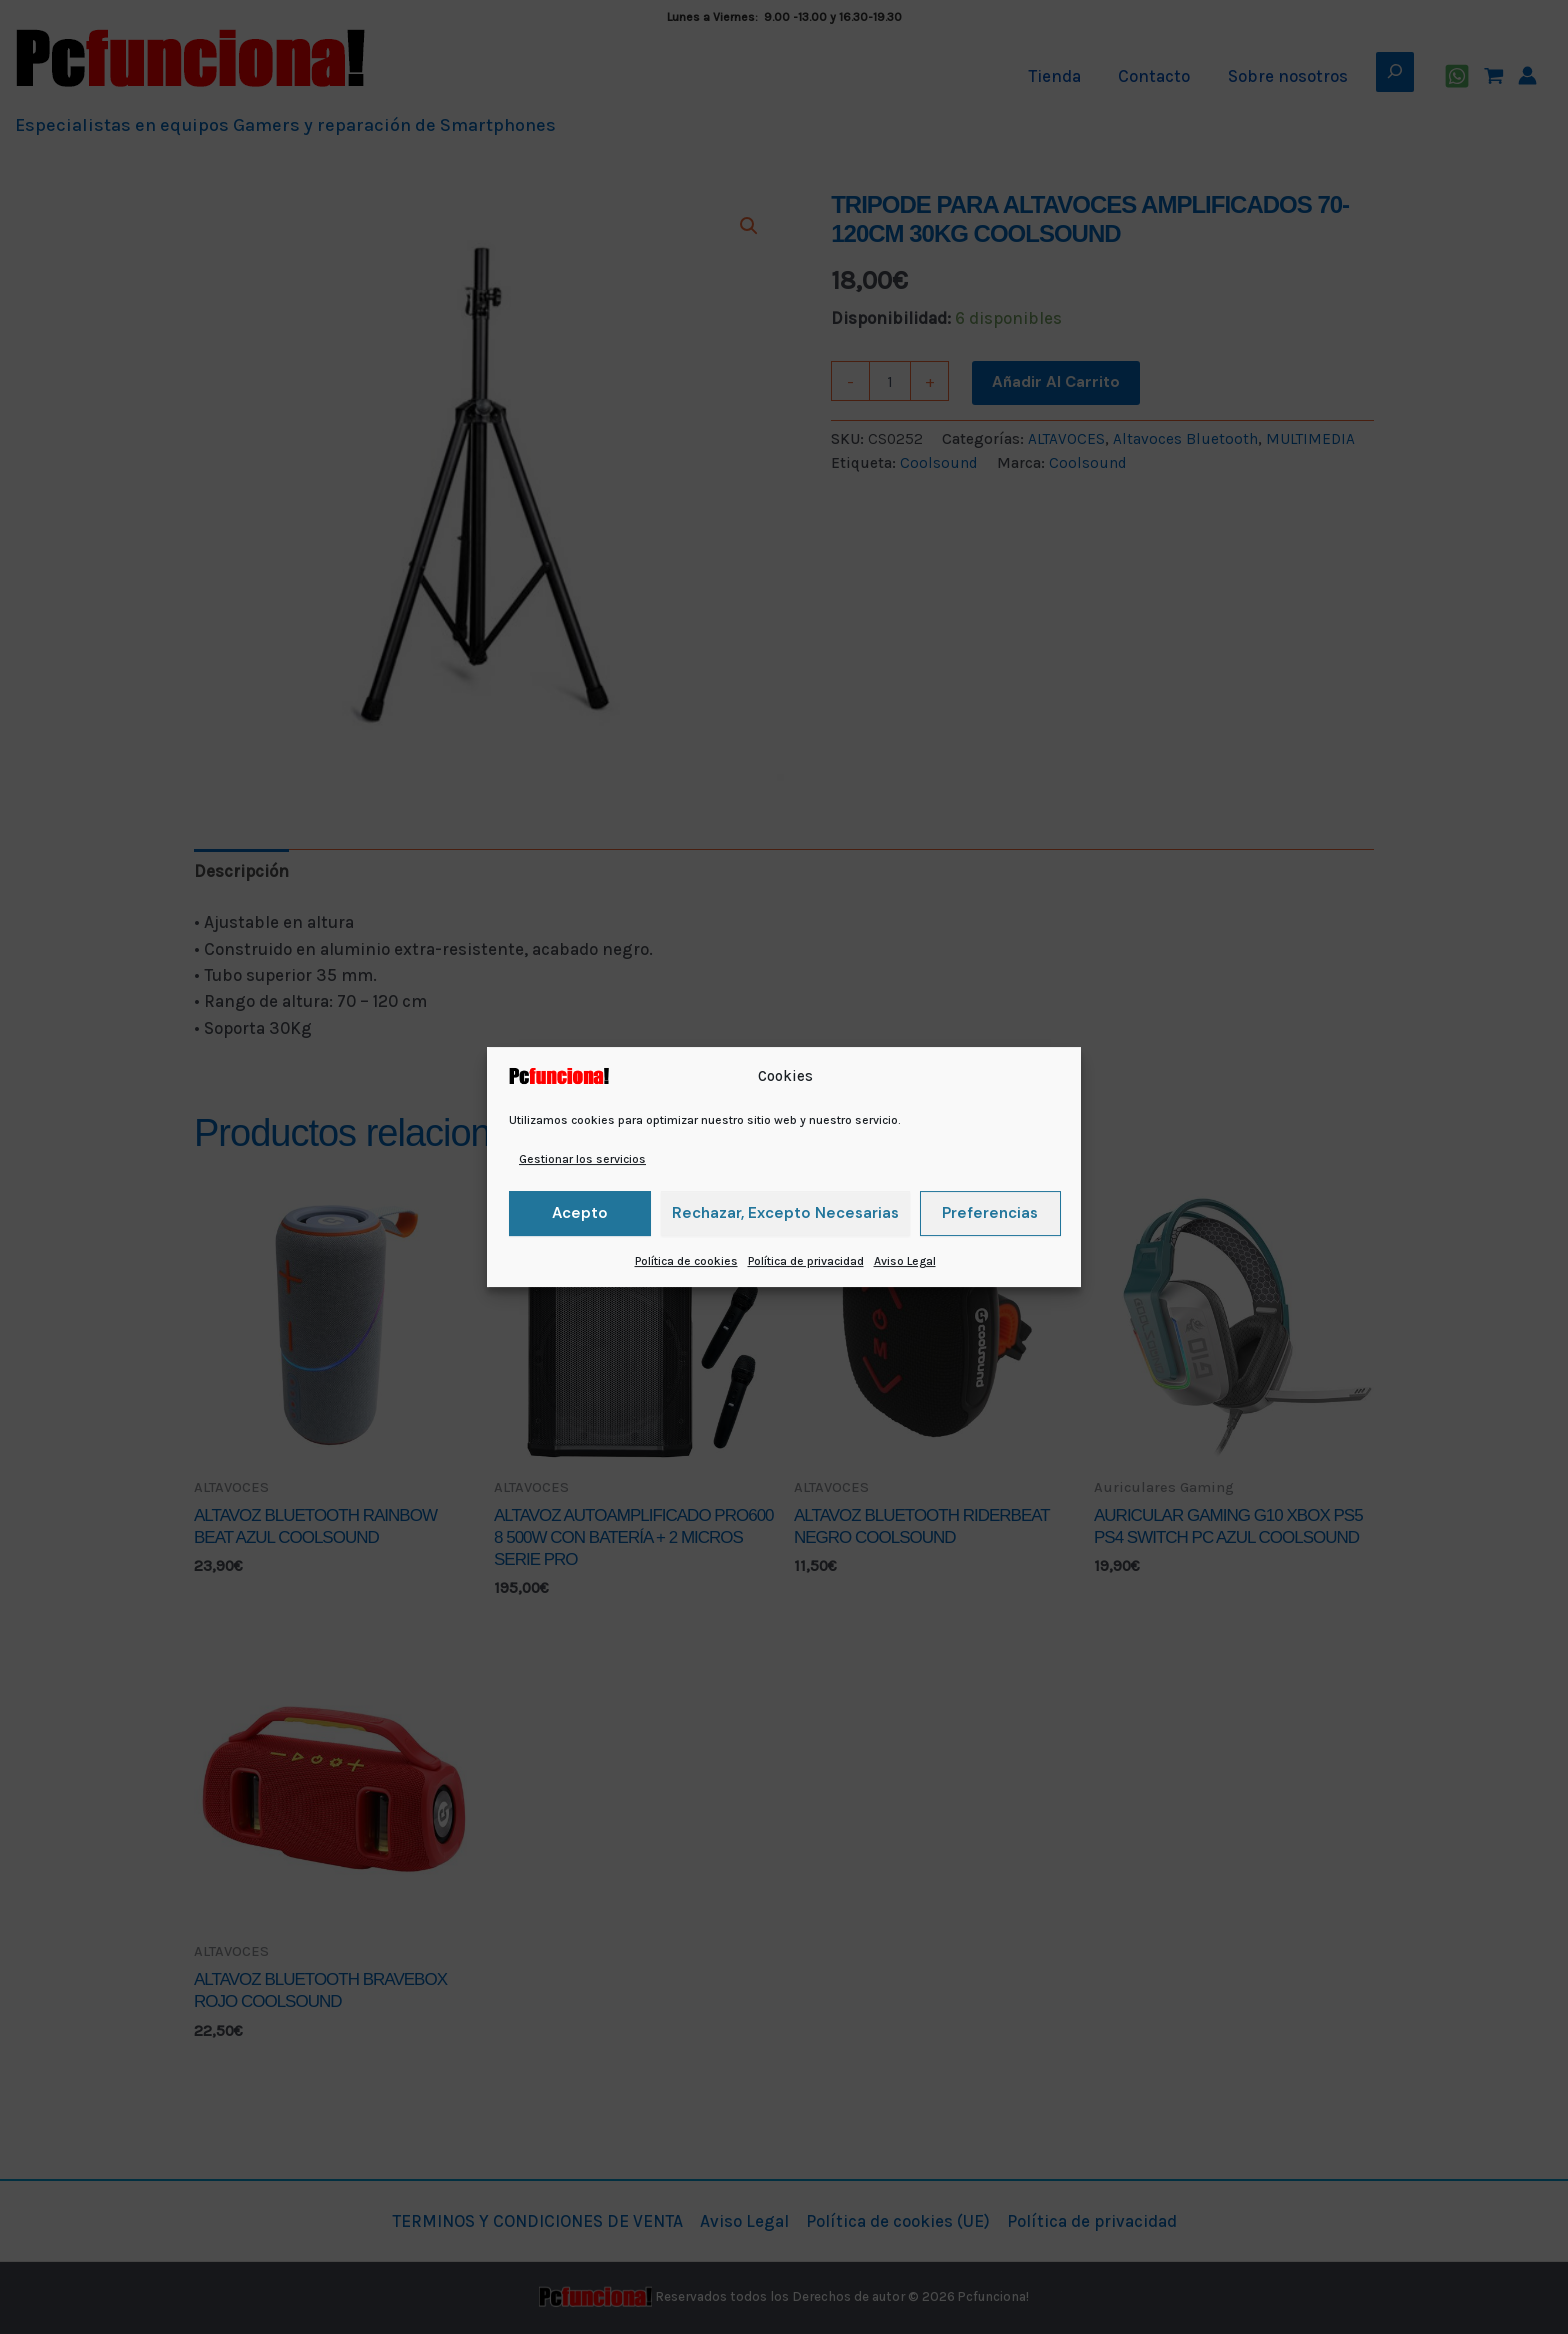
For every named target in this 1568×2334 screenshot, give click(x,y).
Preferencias (990, 1213)
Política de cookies (686, 1261)
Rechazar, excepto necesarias (785, 1213)
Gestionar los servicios (582, 1159)
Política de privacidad (806, 1261)
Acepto (580, 1213)
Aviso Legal (905, 1261)
